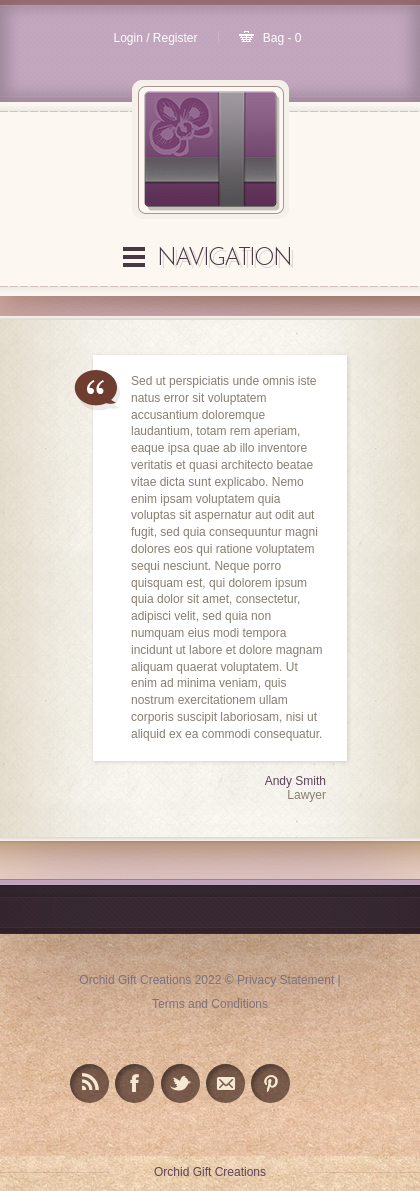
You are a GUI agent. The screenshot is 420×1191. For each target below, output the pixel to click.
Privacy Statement (285, 980)
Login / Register (155, 38)
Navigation (224, 259)
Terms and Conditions (210, 1004)
